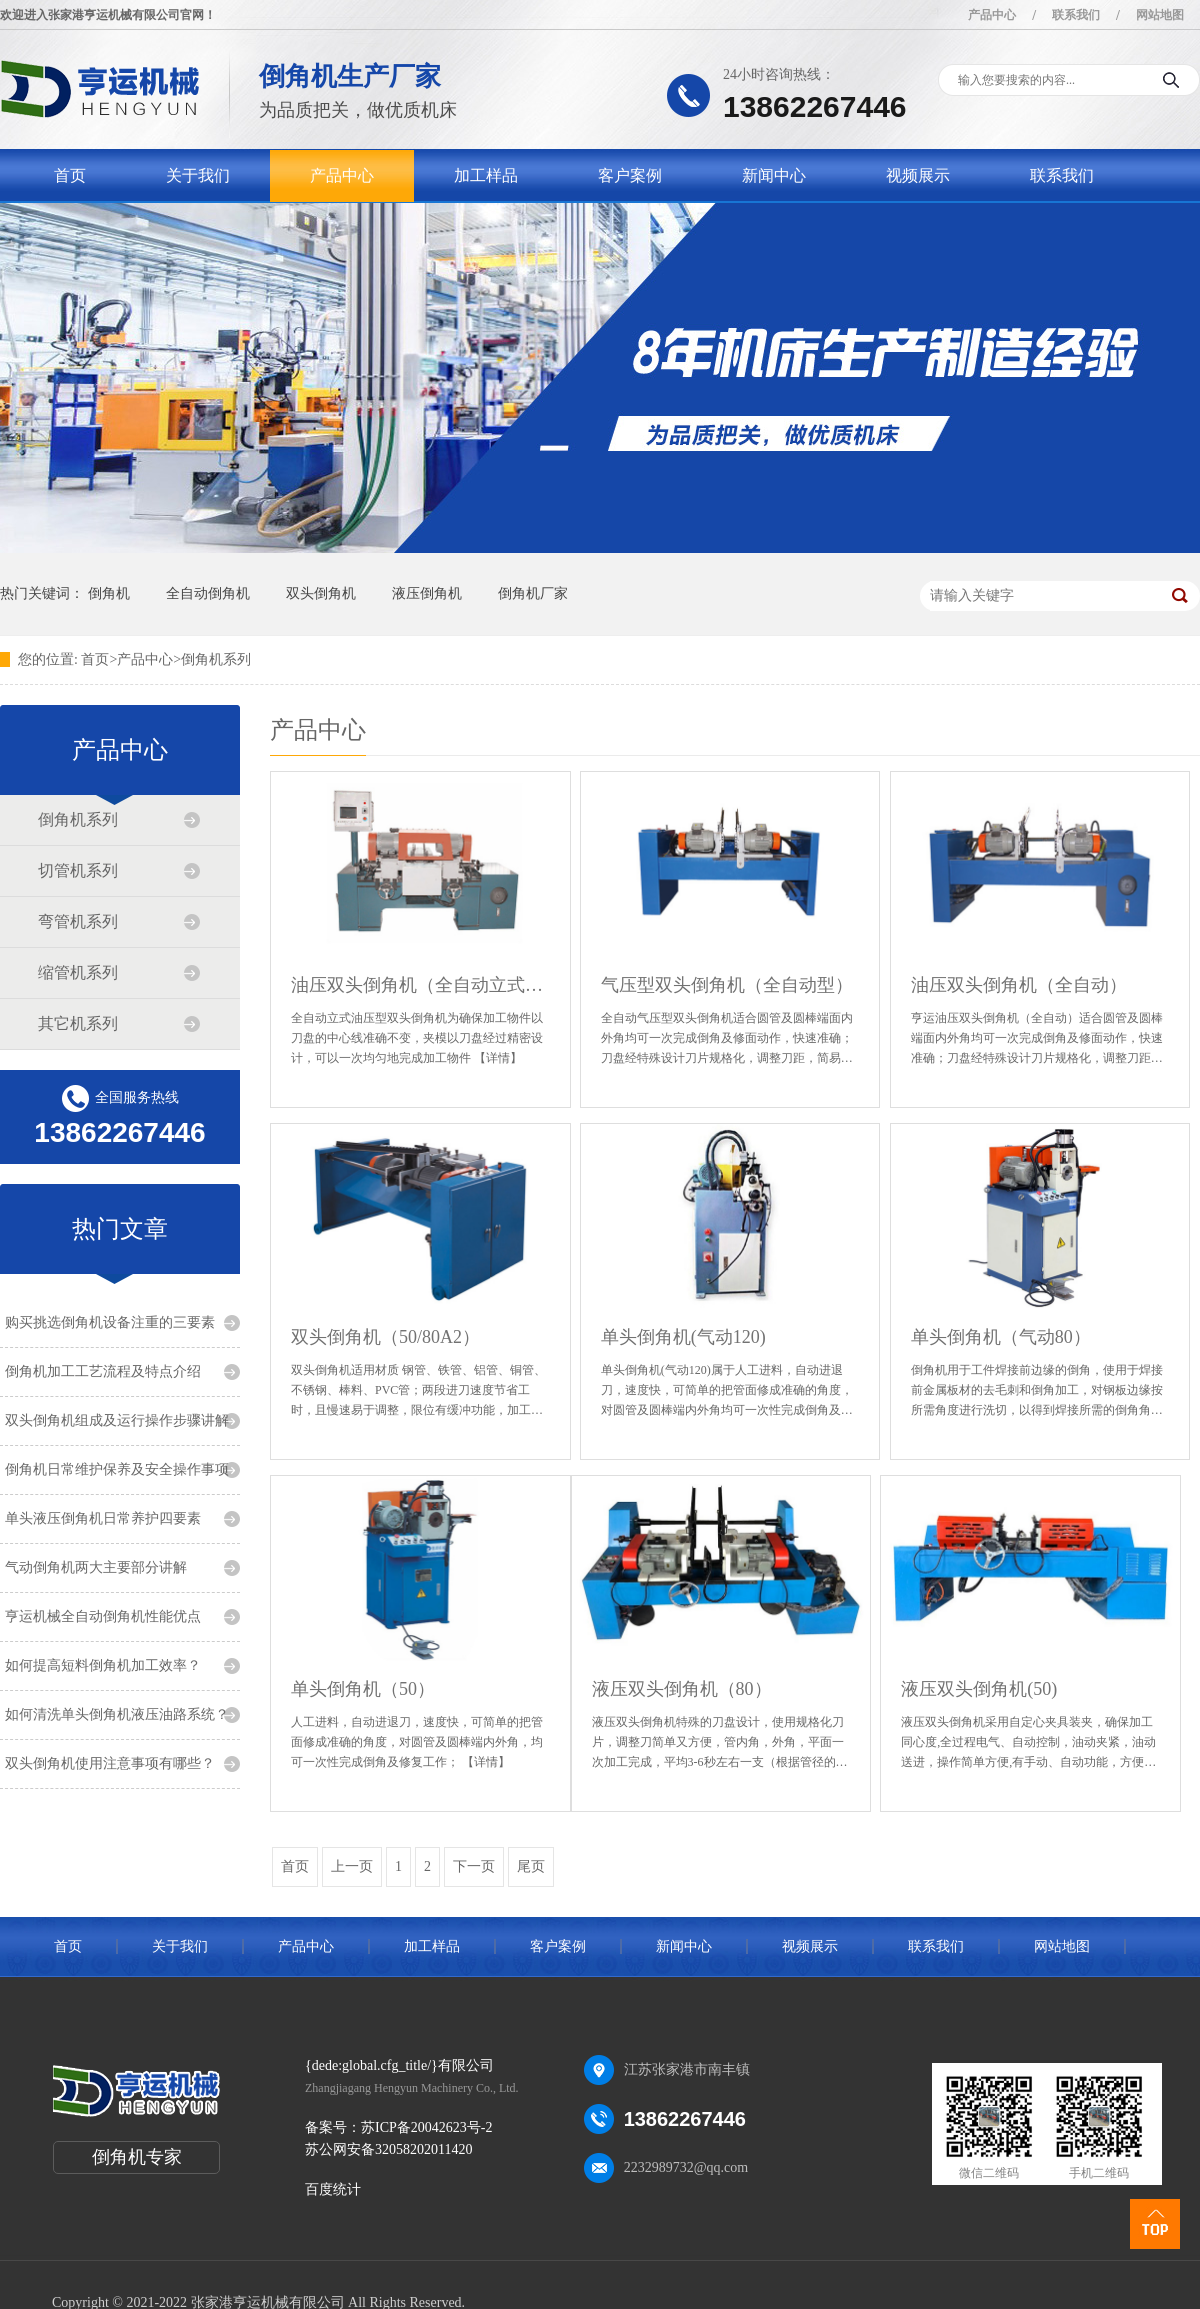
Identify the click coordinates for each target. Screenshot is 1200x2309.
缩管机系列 (78, 972)
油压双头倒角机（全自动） (1019, 985)
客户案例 (630, 175)
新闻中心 (774, 175)
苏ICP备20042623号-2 (426, 2127)
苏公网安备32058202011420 (388, 2149)
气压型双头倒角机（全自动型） (727, 985)
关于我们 (198, 175)
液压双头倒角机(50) (979, 1689)
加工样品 (486, 175)
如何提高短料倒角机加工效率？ (103, 1665)
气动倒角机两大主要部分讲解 (96, 1567)
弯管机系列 (78, 921)
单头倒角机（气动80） (1001, 1337)
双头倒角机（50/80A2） (385, 1337)
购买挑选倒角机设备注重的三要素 (110, 1322)
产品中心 (992, 15)
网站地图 (1160, 15)
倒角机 (109, 593)
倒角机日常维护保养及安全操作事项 (117, 1469)
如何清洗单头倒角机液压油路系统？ (117, 1714)
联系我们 (1076, 15)
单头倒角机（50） (363, 1689)
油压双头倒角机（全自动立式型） (420, 985)
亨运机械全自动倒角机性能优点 (103, 1616)
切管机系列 (78, 870)
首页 (70, 175)
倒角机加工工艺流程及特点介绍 (103, 1371)
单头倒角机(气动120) (683, 1337)
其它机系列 (78, 1023)
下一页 (474, 1866)
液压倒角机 (427, 593)
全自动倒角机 (208, 593)
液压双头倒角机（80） (682, 1689)
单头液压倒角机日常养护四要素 (103, 1518)
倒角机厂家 (533, 593)
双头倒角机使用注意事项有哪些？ (110, 1763)
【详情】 (498, 1058)
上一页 (352, 1866)
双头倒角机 (321, 593)
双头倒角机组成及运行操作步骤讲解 (117, 1420)
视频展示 (918, 175)
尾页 (531, 1866)
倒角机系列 (216, 659)
